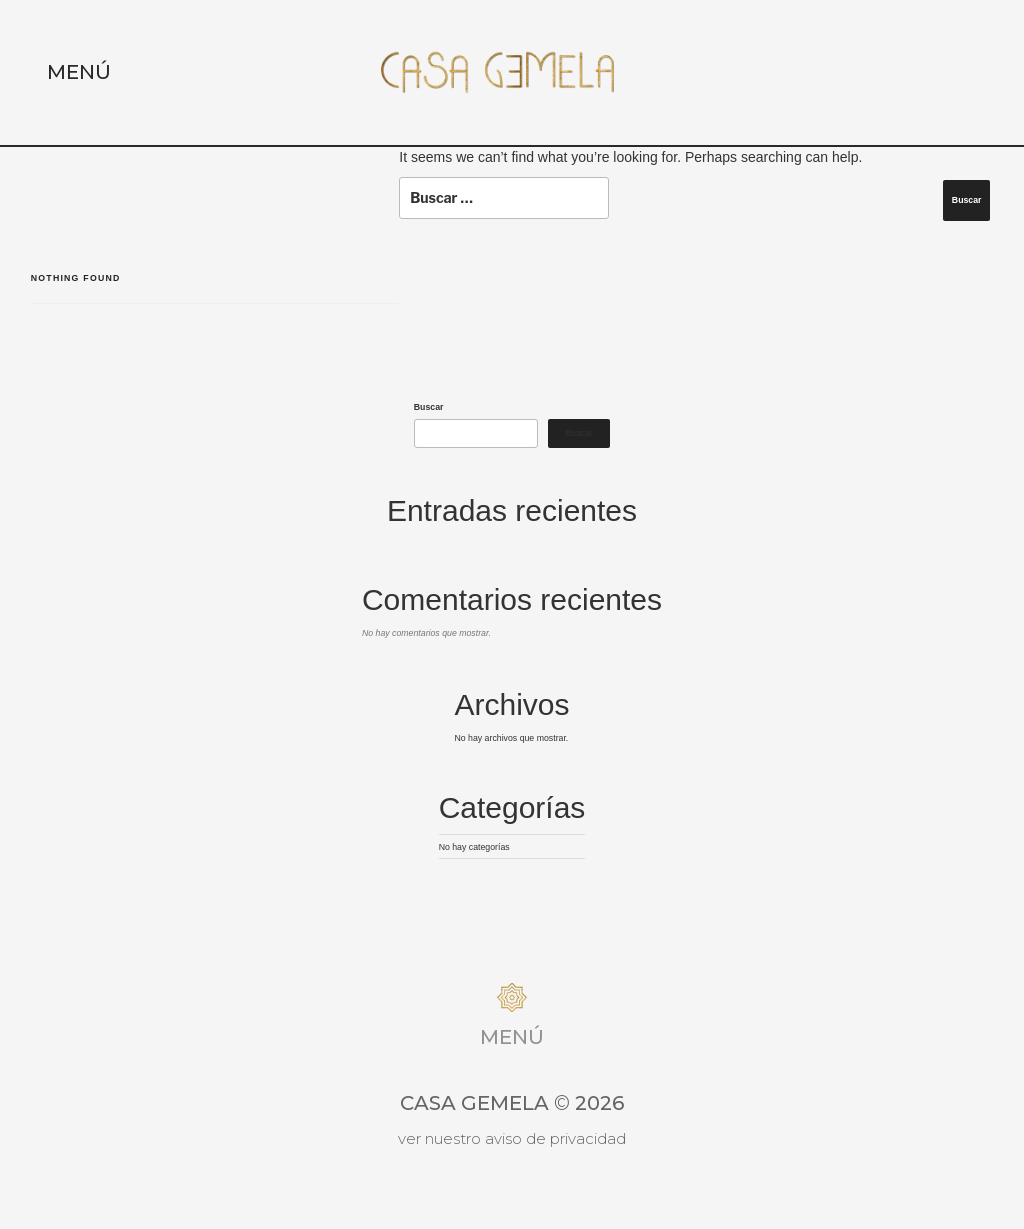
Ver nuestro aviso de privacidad (512, 1138)
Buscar (429, 407)
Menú (79, 72)
